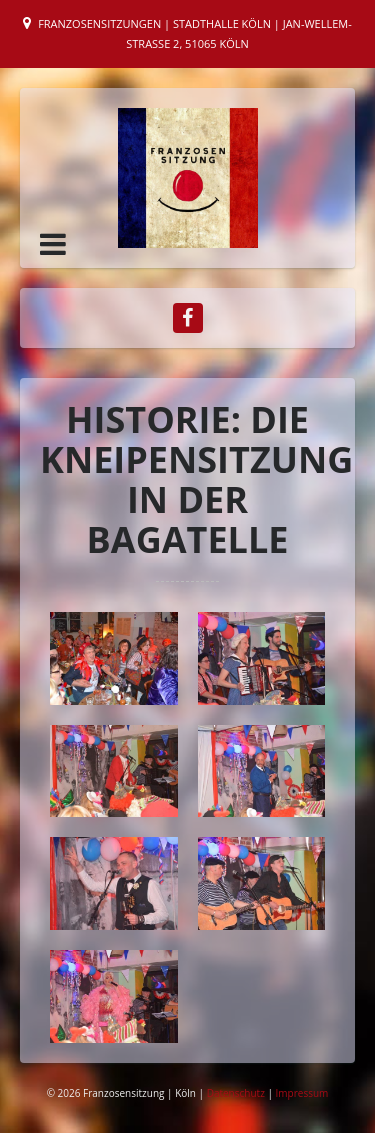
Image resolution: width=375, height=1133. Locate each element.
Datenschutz (237, 1093)
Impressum (302, 1093)
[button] (53, 244)
